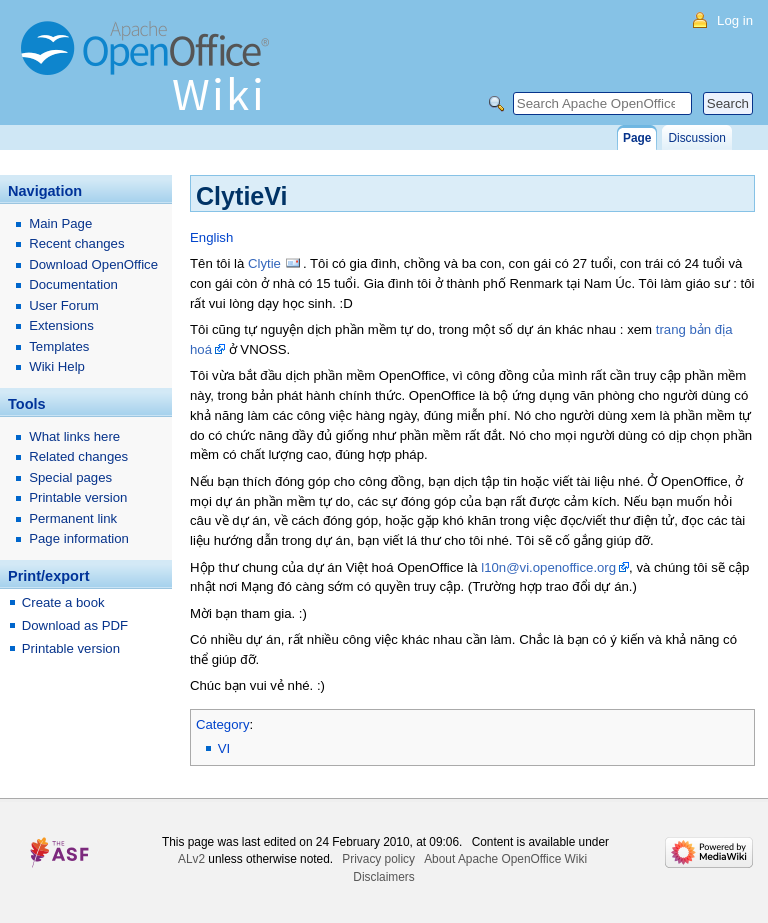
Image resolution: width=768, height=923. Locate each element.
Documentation (73, 284)
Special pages (70, 477)
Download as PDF (75, 625)
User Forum (64, 305)
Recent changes (76, 243)
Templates (59, 346)
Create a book (63, 602)
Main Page (60, 223)
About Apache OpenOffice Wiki (505, 859)
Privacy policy (378, 859)
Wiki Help (57, 366)
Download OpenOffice (93, 264)
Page (637, 138)
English (211, 237)
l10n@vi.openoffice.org (548, 567)
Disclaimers (383, 877)
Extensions (61, 325)
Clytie (264, 263)
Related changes (78, 456)
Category (223, 724)
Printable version (78, 497)
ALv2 (191, 859)
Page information (79, 538)
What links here (74, 436)
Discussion (696, 138)
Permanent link (73, 518)
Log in (735, 20)
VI (224, 748)
